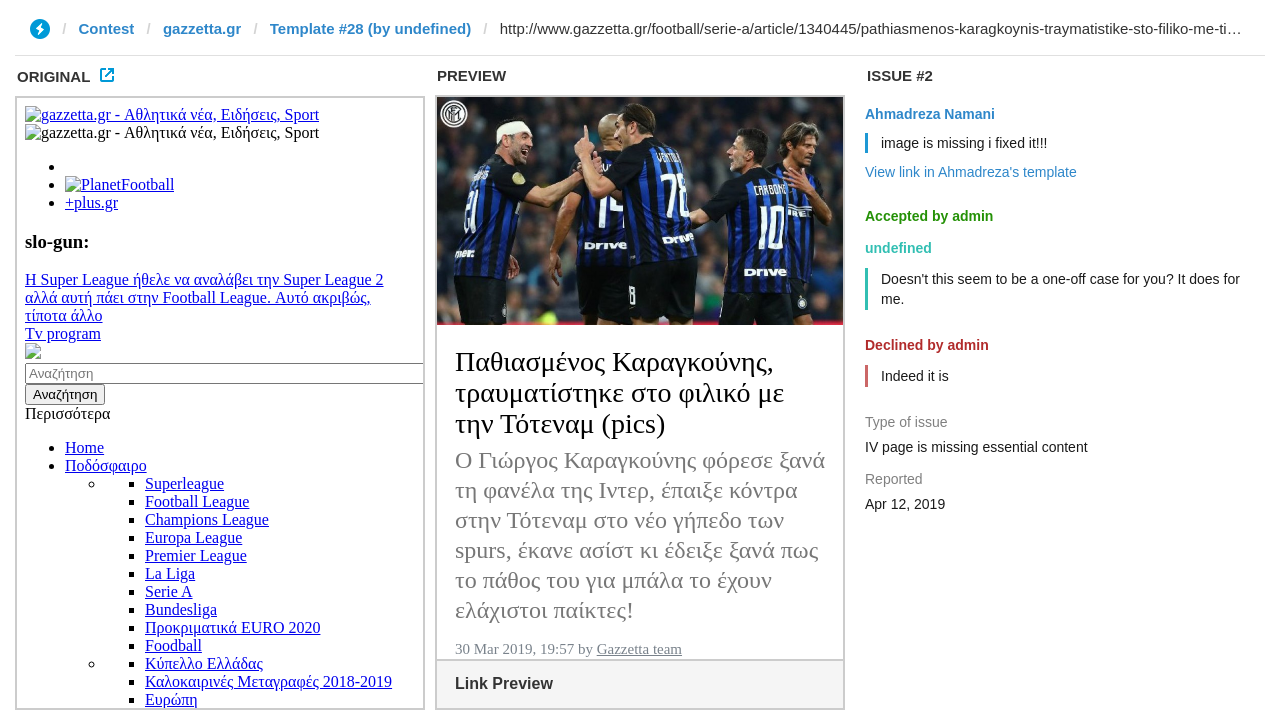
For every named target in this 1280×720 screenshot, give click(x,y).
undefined (898, 248)
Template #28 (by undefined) (370, 28)
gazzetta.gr (202, 28)
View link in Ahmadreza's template (971, 172)
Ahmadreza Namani (930, 114)
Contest (107, 28)
